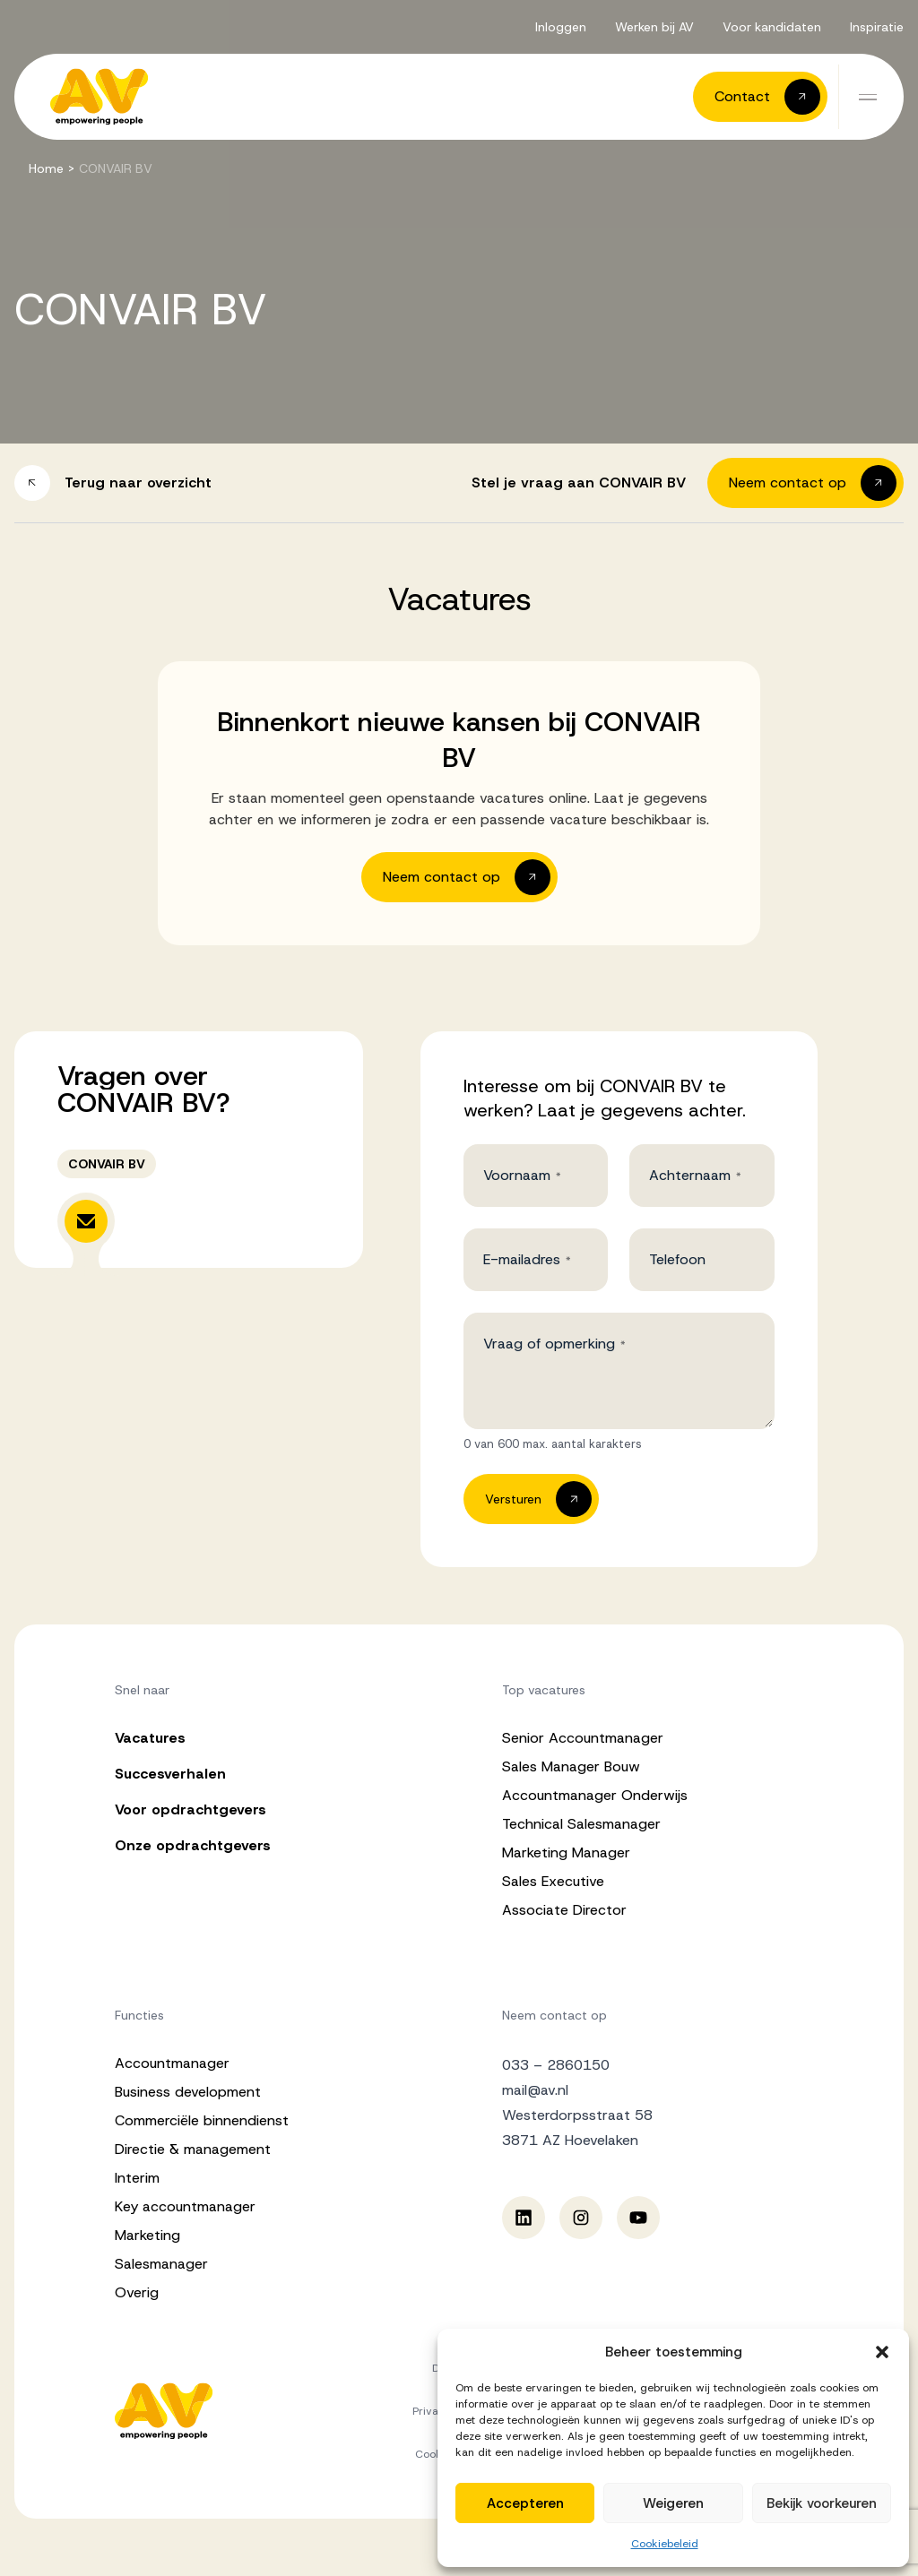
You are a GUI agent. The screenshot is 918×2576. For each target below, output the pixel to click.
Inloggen (560, 27)
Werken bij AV (654, 27)
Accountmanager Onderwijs (595, 1795)
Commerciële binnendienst (202, 2120)
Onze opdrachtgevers (193, 1845)
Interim (137, 2177)
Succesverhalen (170, 1773)
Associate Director (564, 1909)
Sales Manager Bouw (571, 1766)
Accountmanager (172, 2063)
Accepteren (525, 2503)
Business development (188, 2091)
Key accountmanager (185, 2206)
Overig (137, 2292)
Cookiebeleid (664, 2544)
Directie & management (193, 2149)
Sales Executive (553, 1881)
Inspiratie (877, 27)
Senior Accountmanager (582, 1737)
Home (46, 168)
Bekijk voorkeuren (821, 2503)
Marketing (147, 2235)
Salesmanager (161, 2263)
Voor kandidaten (772, 27)
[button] (882, 2352)
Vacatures (150, 1737)
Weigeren (673, 2503)
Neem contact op (554, 2015)
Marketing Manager (566, 1852)
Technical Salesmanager (581, 1823)
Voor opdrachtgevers (190, 1809)
